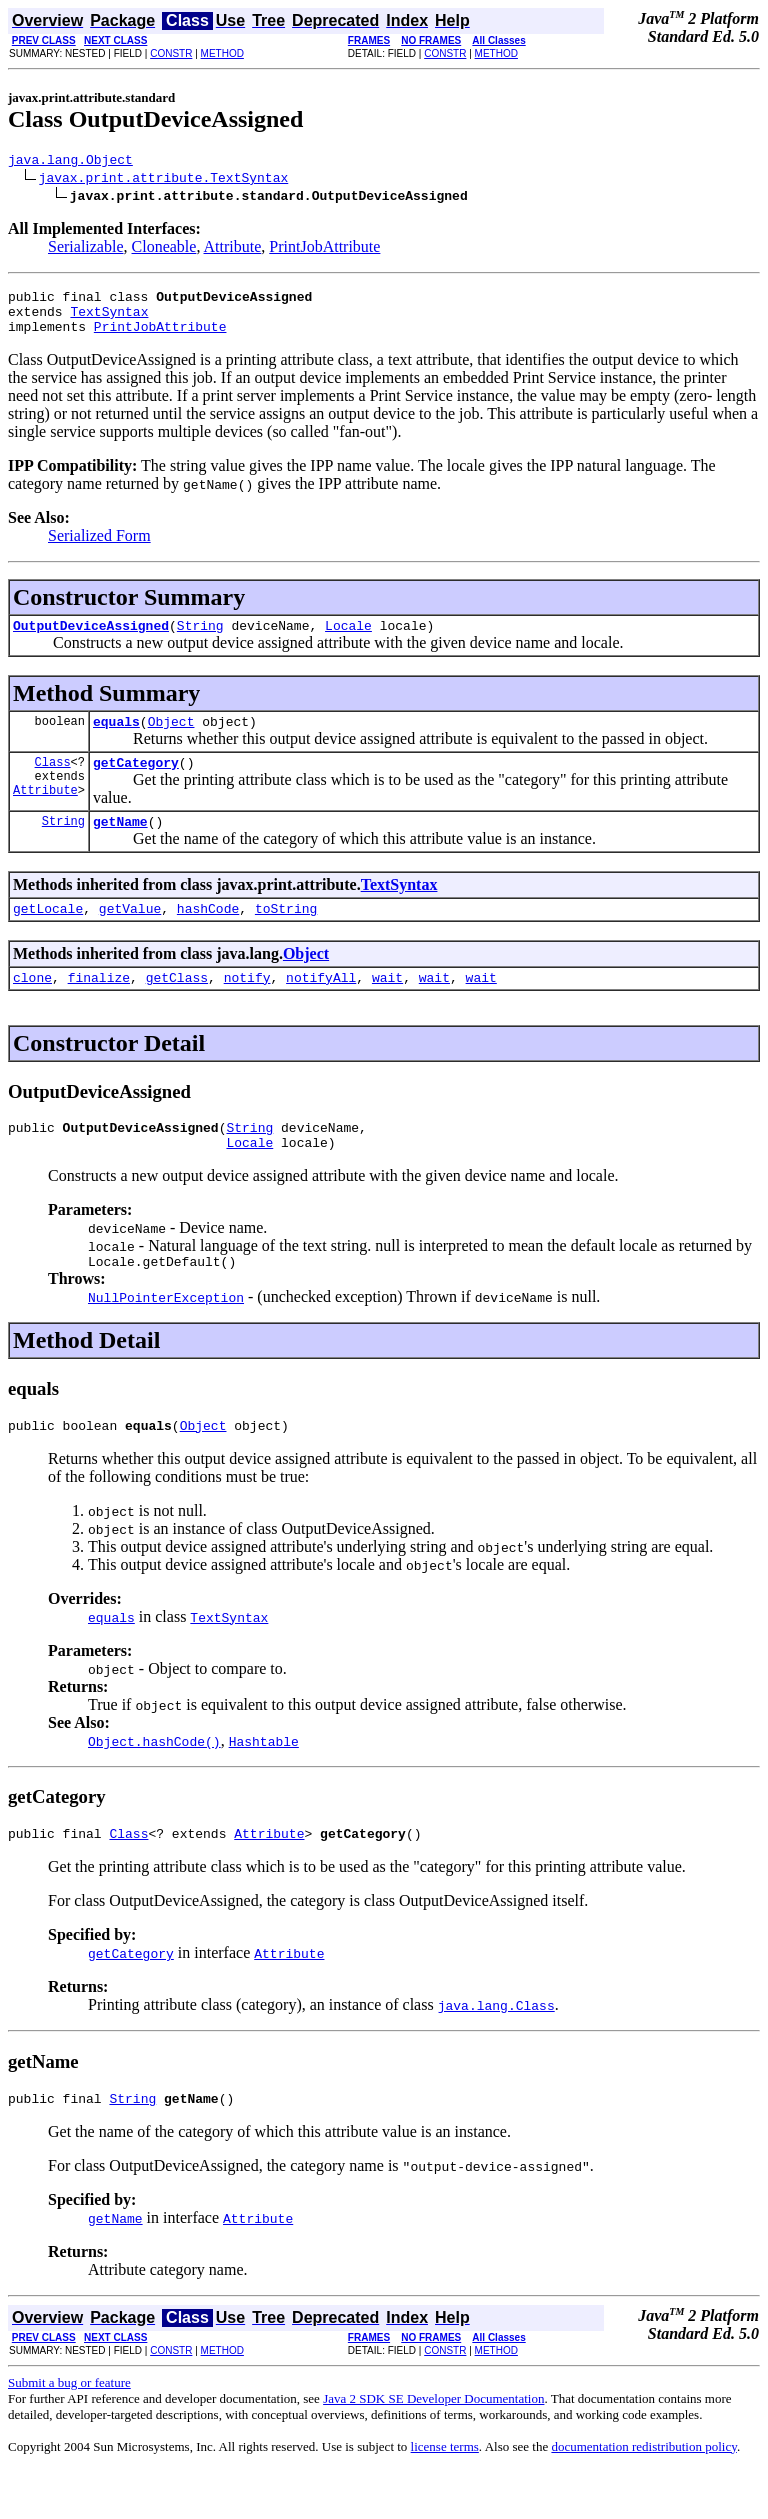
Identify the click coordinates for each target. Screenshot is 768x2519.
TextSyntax (109, 320)
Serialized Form (99, 547)
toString (286, 935)
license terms (445, 2494)
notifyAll (321, 1007)
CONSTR (171, 53)
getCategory (136, 783)
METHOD (222, 53)
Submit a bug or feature (69, 2430)
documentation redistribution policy (643, 2494)
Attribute (233, 249)
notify (247, 1007)
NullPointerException (166, 1336)
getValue (130, 935)
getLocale (48, 935)
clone (32, 1007)
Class (53, 782)
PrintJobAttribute (324, 249)
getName (120, 845)
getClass (177, 1007)
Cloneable (164, 249)
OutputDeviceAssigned (91, 640)
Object (171, 739)
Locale (348, 640)
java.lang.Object (70, 162)
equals (116, 739)
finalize (99, 1007)
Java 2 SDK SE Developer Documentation (433, 2446)
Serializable (86, 249)
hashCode (208, 935)
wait (387, 1007)
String (200, 640)
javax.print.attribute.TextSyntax (164, 180)
